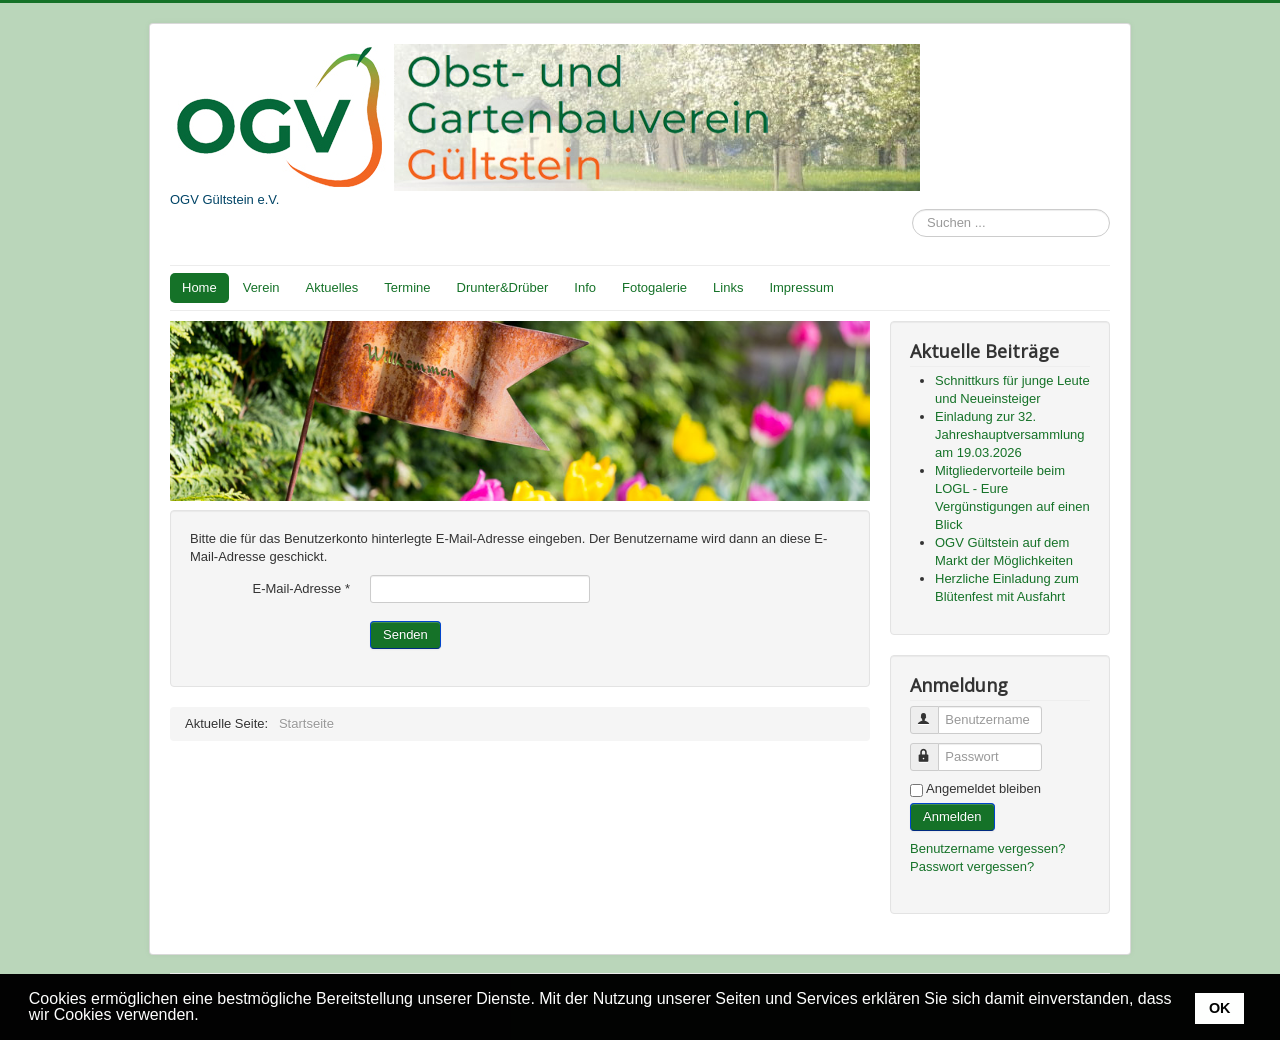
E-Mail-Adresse (301, 588)
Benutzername (933, 711)
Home (199, 287)
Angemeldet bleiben (983, 788)
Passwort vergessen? (972, 866)
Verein (261, 287)
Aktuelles (332, 287)
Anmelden (952, 816)
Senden (405, 634)
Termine (407, 287)
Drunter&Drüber (503, 287)
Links (728, 287)
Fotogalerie (654, 287)
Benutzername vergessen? (987, 848)
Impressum (801, 287)
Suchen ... (912, 209)
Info (585, 287)
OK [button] (1220, 1008)
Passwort (933, 748)
